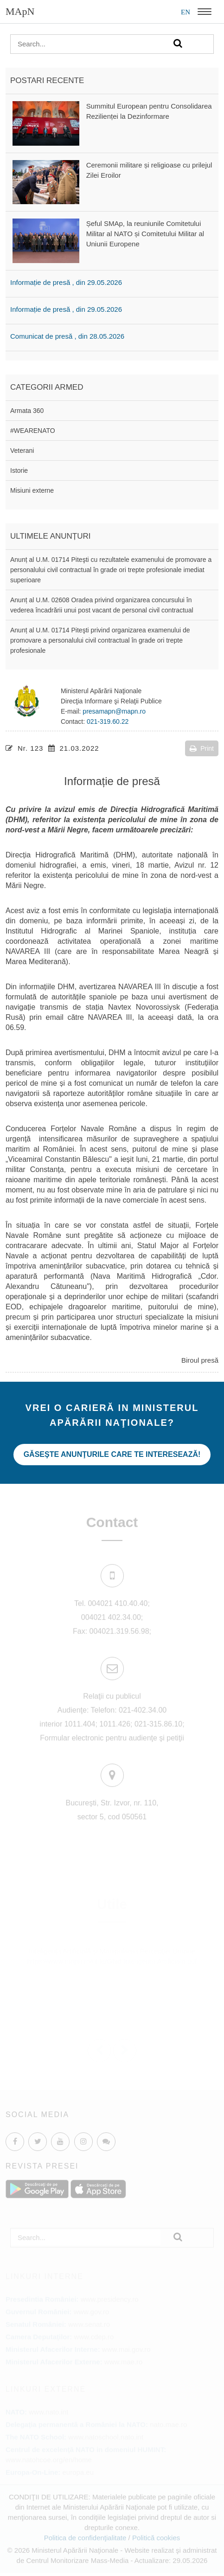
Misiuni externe (32, 490)
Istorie (19, 470)
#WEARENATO (32, 430)
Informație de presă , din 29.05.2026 (66, 282)
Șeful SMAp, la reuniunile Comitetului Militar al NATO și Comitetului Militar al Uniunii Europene (145, 233)
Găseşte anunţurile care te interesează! (112, 1454)
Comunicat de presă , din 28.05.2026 (67, 336)
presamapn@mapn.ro (114, 711)
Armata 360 (27, 410)
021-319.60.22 (107, 721)
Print (202, 748)
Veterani (22, 450)
